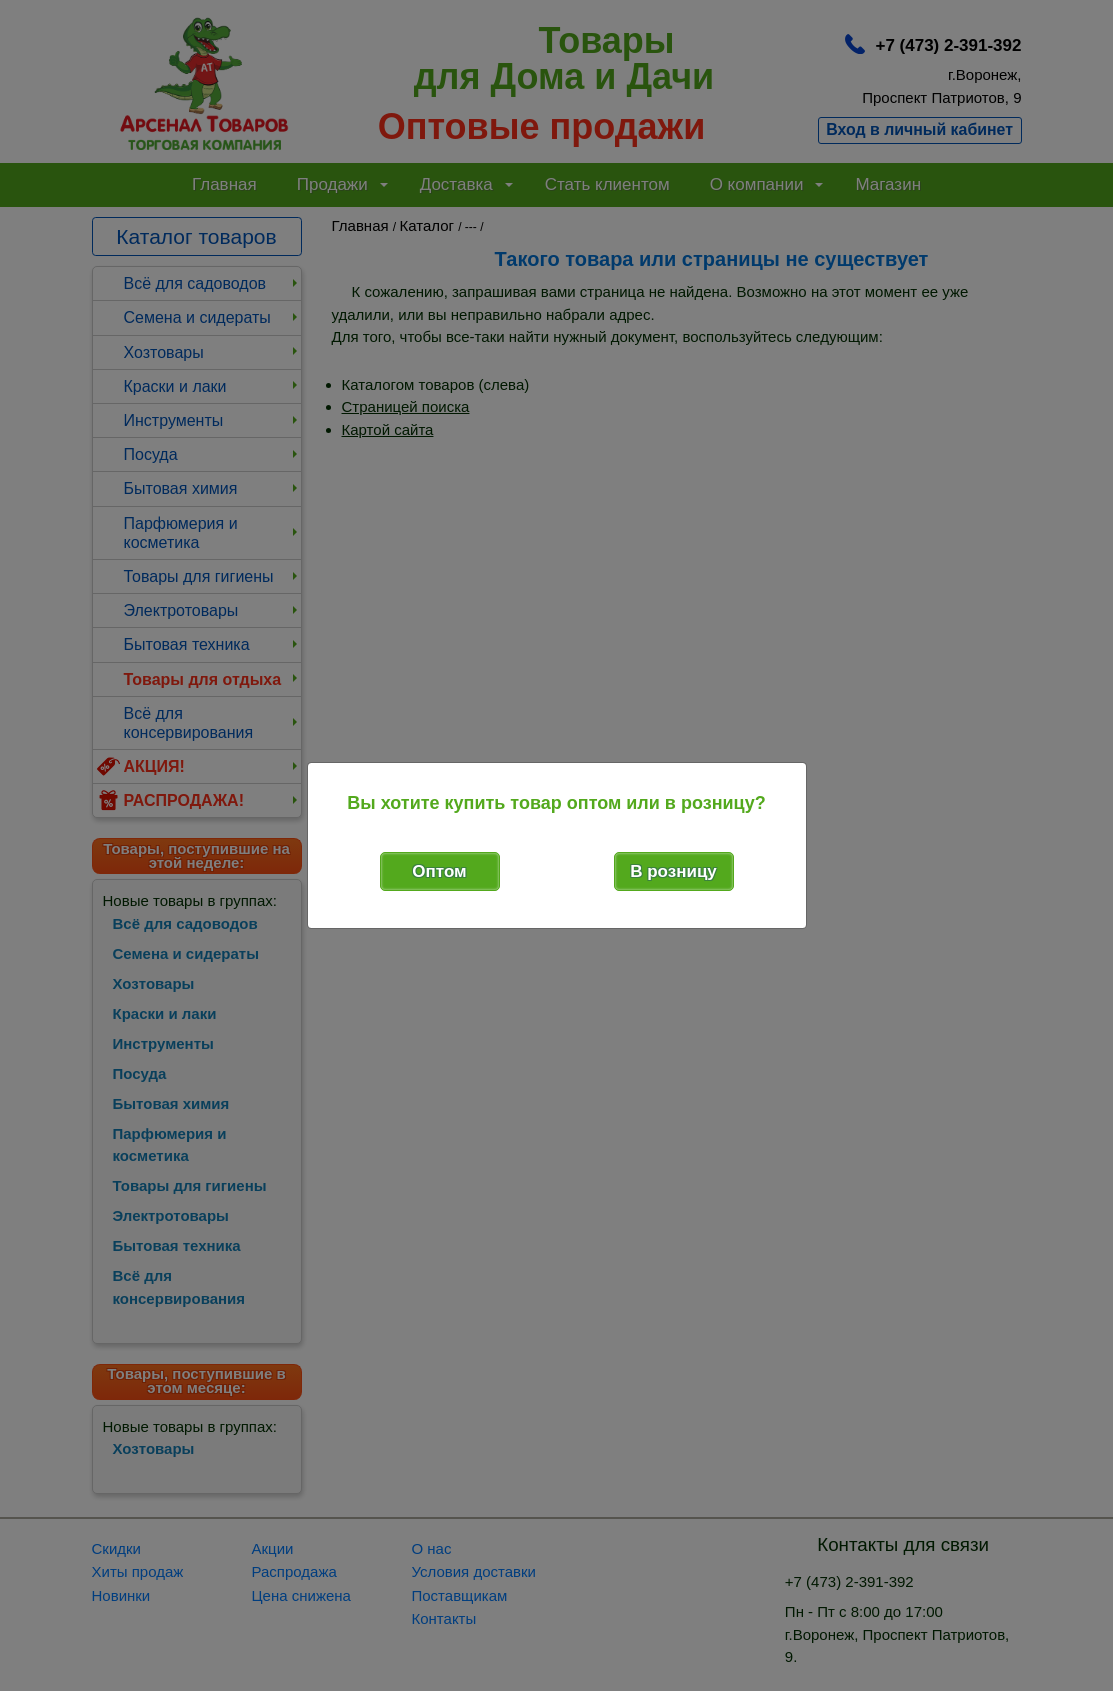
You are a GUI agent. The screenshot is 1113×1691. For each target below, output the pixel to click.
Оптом (439, 871)
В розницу (673, 871)
